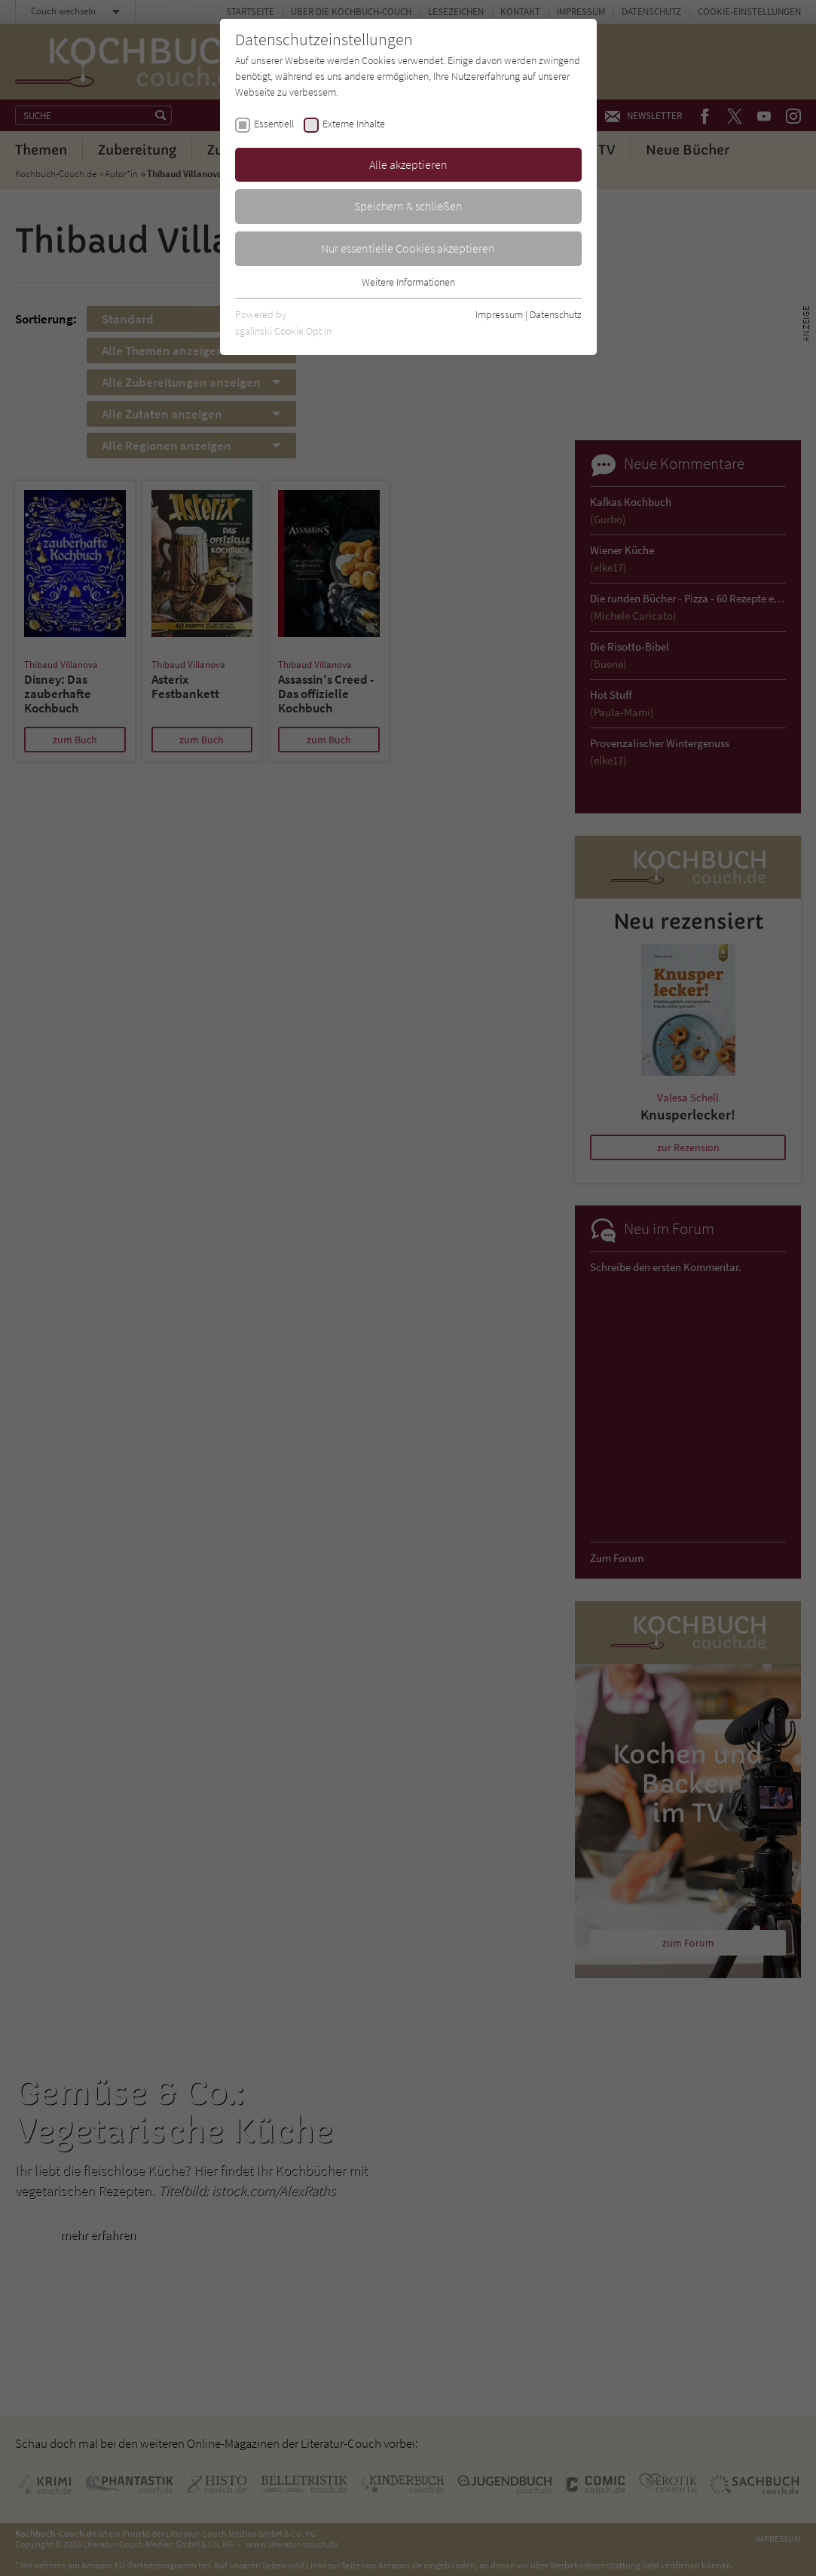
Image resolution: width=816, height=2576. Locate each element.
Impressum (499, 314)
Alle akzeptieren (408, 164)
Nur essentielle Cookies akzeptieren (408, 248)
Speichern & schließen (408, 205)
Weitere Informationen (408, 282)
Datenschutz (556, 314)
